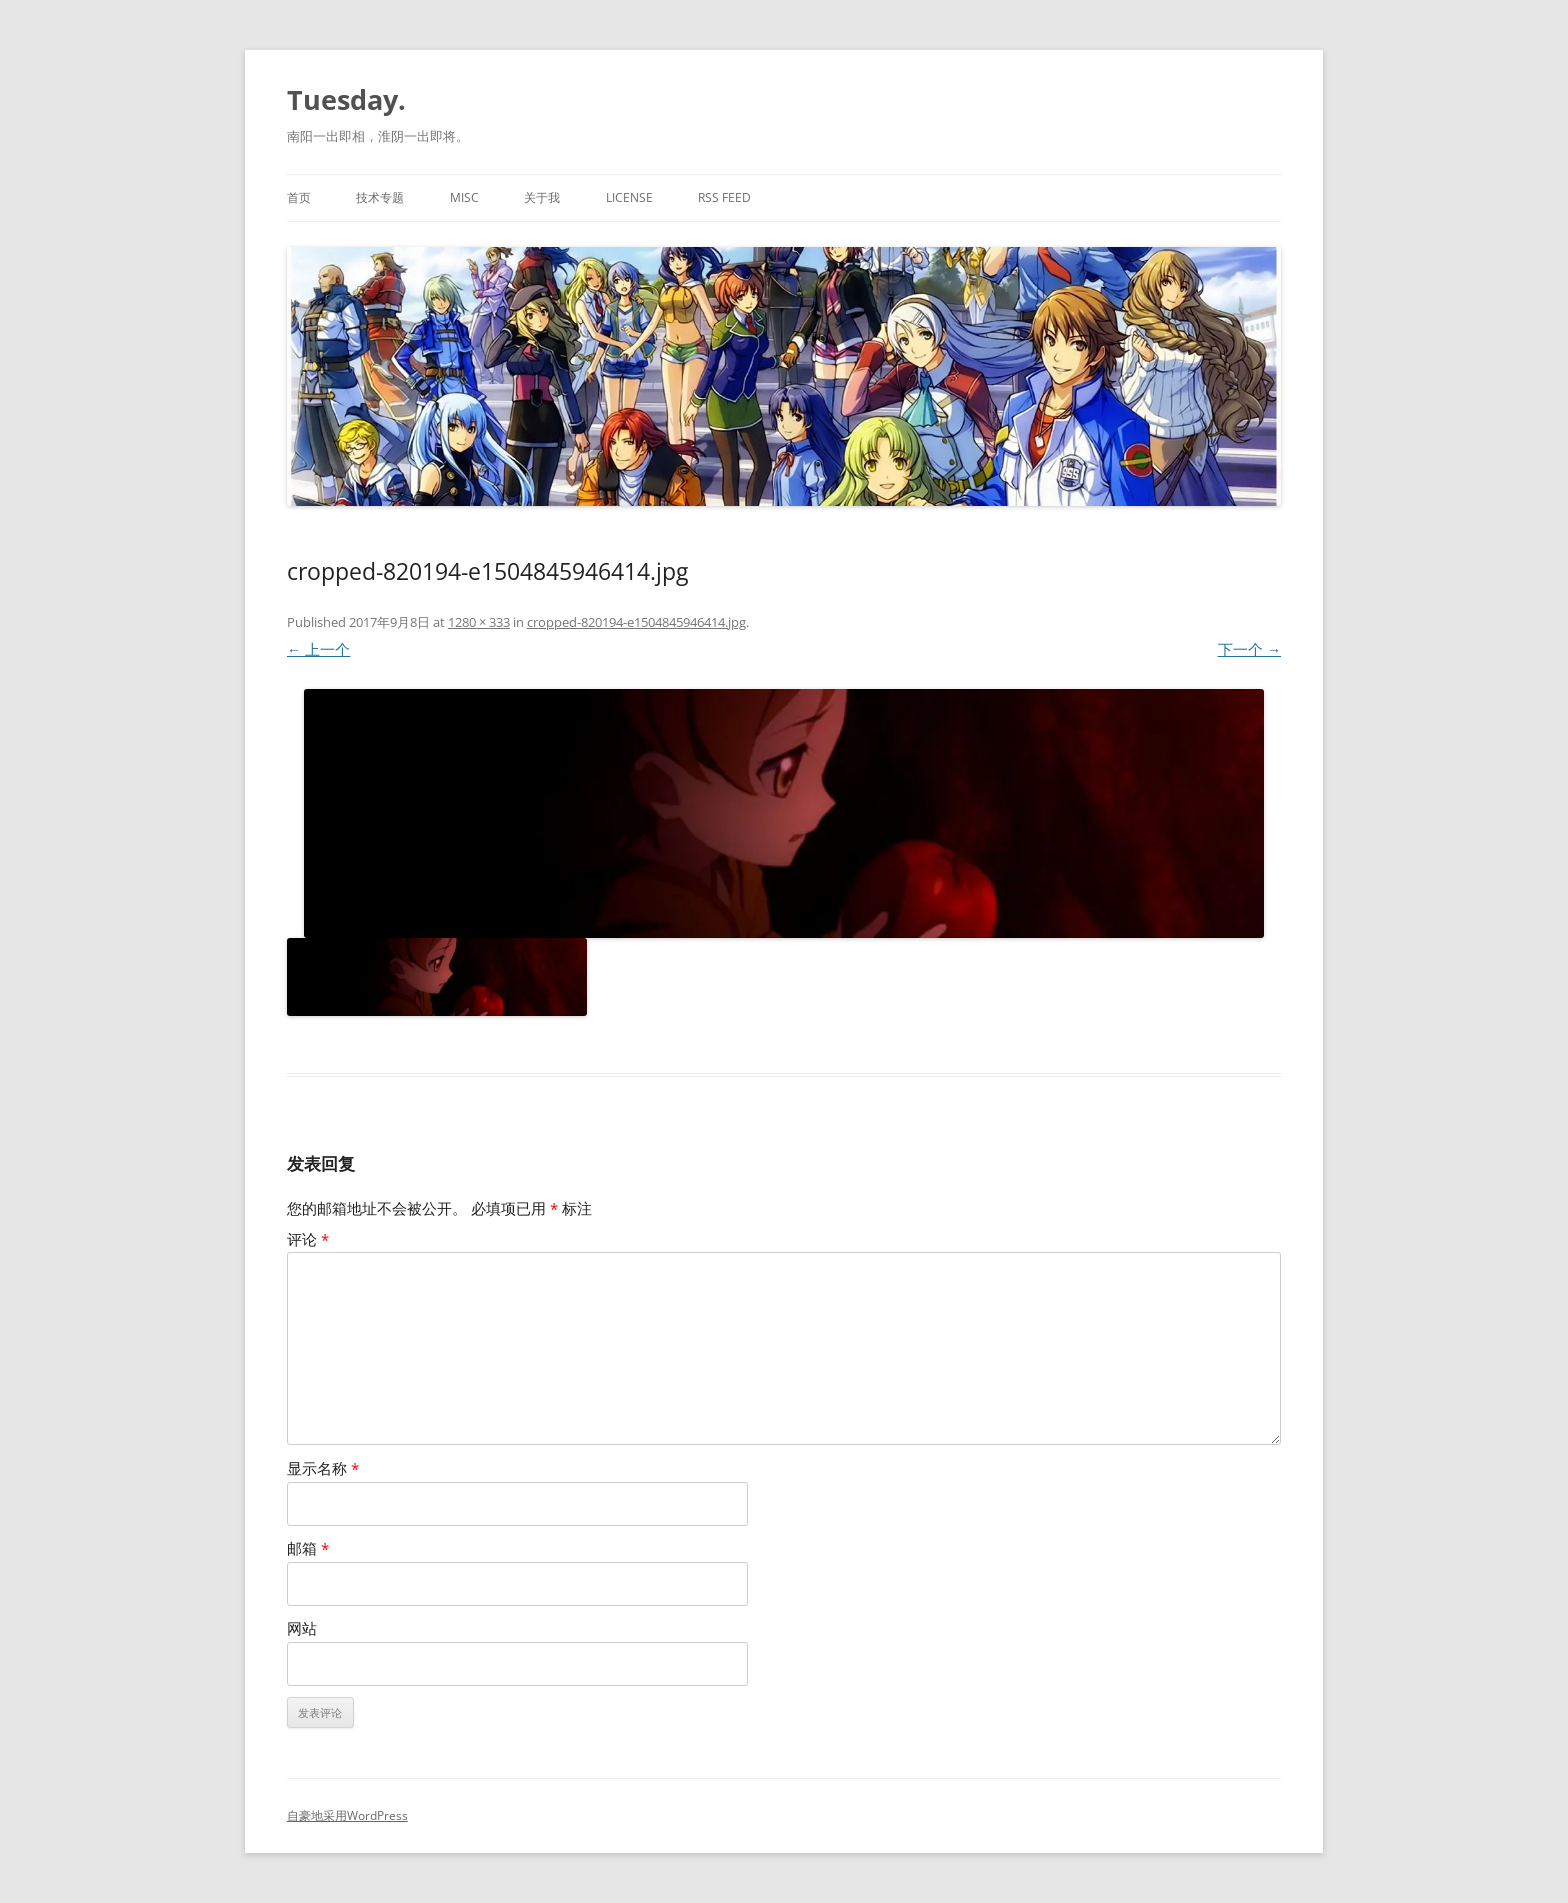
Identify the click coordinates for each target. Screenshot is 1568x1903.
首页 (299, 197)
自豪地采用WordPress (347, 1815)
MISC (464, 197)
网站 (302, 1628)
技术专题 (380, 197)
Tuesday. (346, 99)
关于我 (542, 197)
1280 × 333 (479, 622)
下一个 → (1250, 649)
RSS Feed (724, 197)
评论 (308, 1239)
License (629, 197)
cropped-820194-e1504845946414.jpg (636, 622)
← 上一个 (319, 649)
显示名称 (323, 1468)
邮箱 (308, 1548)
